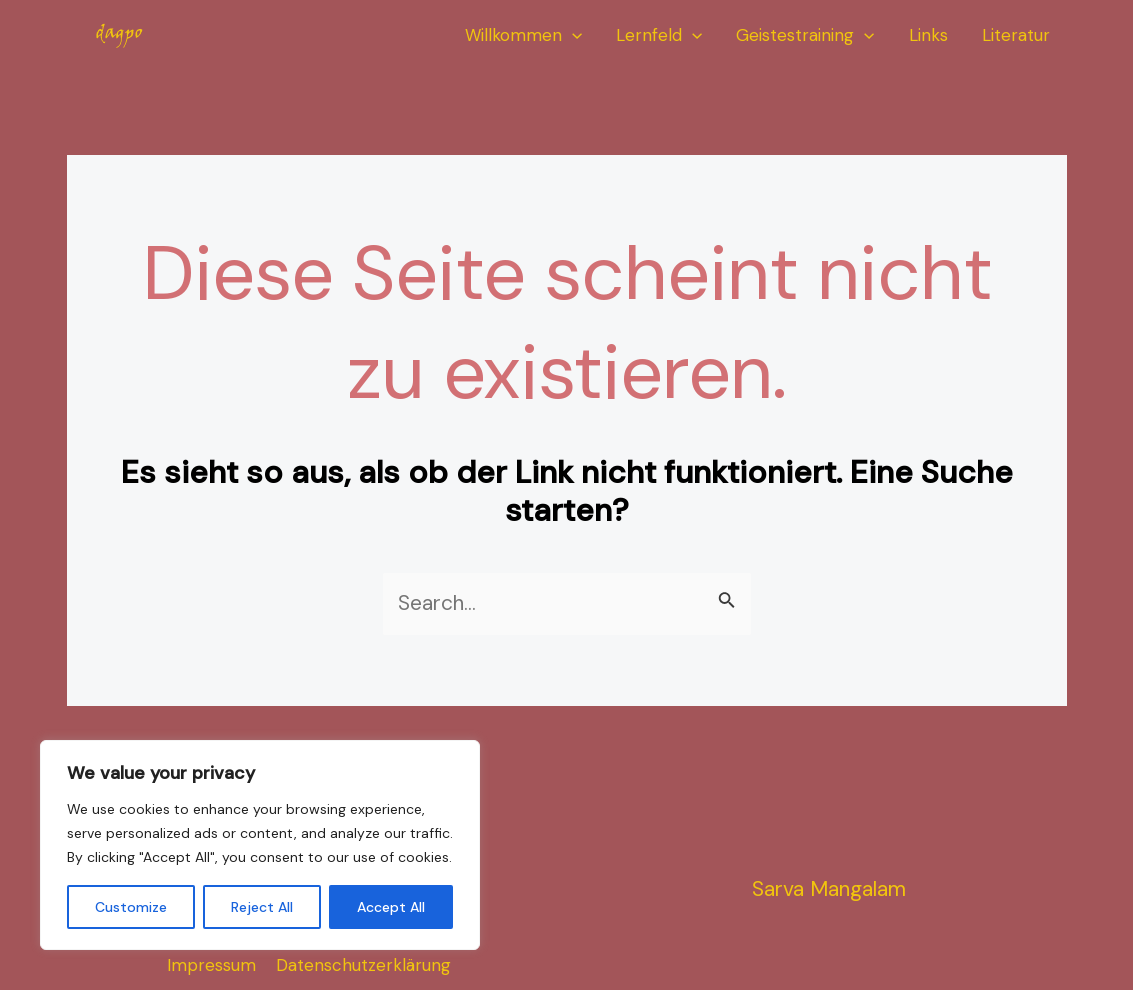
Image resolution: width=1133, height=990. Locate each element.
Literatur (1016, 35)
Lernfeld (659, 35)
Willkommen (523, 35)
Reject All (262, 907)
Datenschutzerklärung (363, 965)
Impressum (211, 965)
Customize (131, 907)
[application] (572, 35)
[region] (260, 845)
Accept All (391, 907)
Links (928, 35)
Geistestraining (805, 35)
